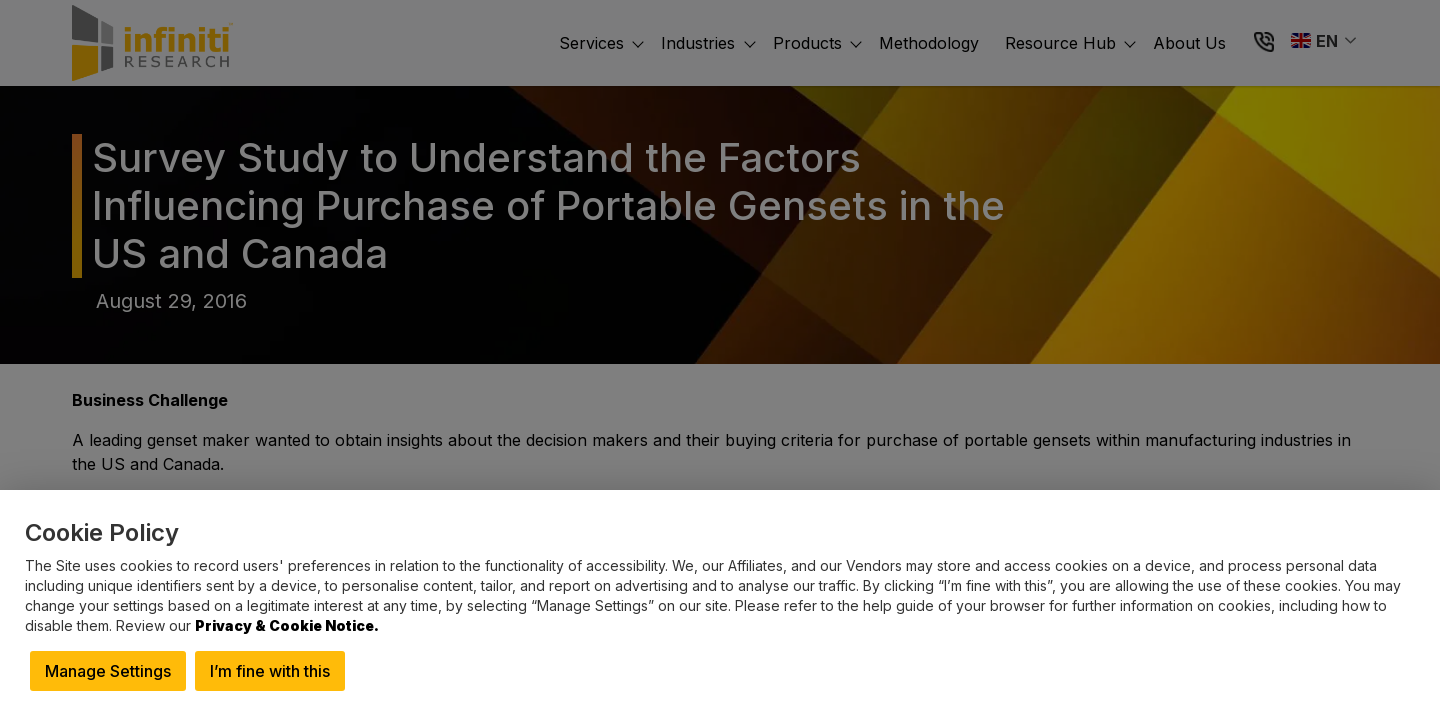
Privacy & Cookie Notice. (287, 625)
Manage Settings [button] (108, 671)
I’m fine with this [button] (270, 671)
